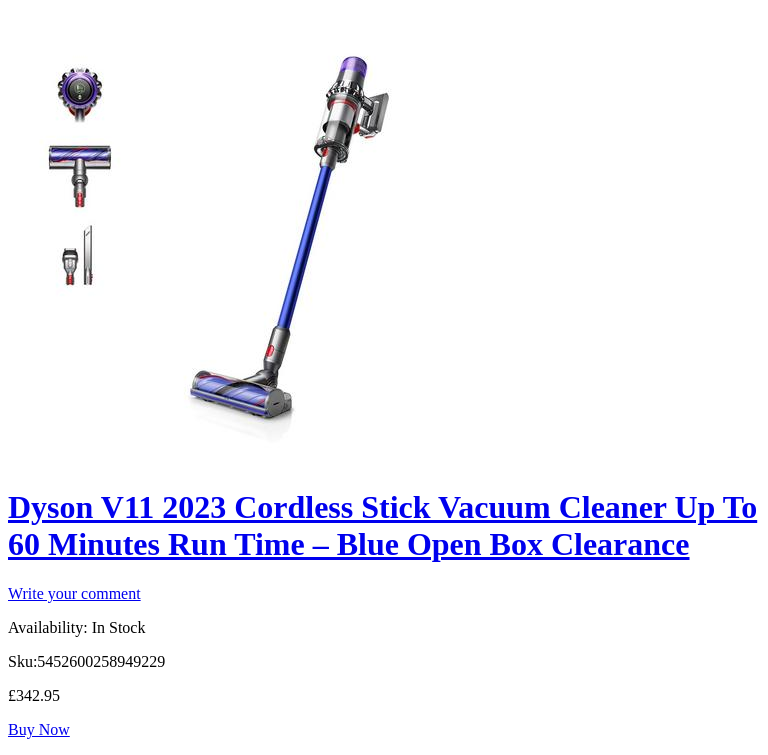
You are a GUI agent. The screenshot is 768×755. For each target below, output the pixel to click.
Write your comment (74, 593)
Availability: (48, 627)
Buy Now (39, 729)
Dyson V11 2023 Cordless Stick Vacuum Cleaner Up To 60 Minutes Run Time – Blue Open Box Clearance (382, 525)
